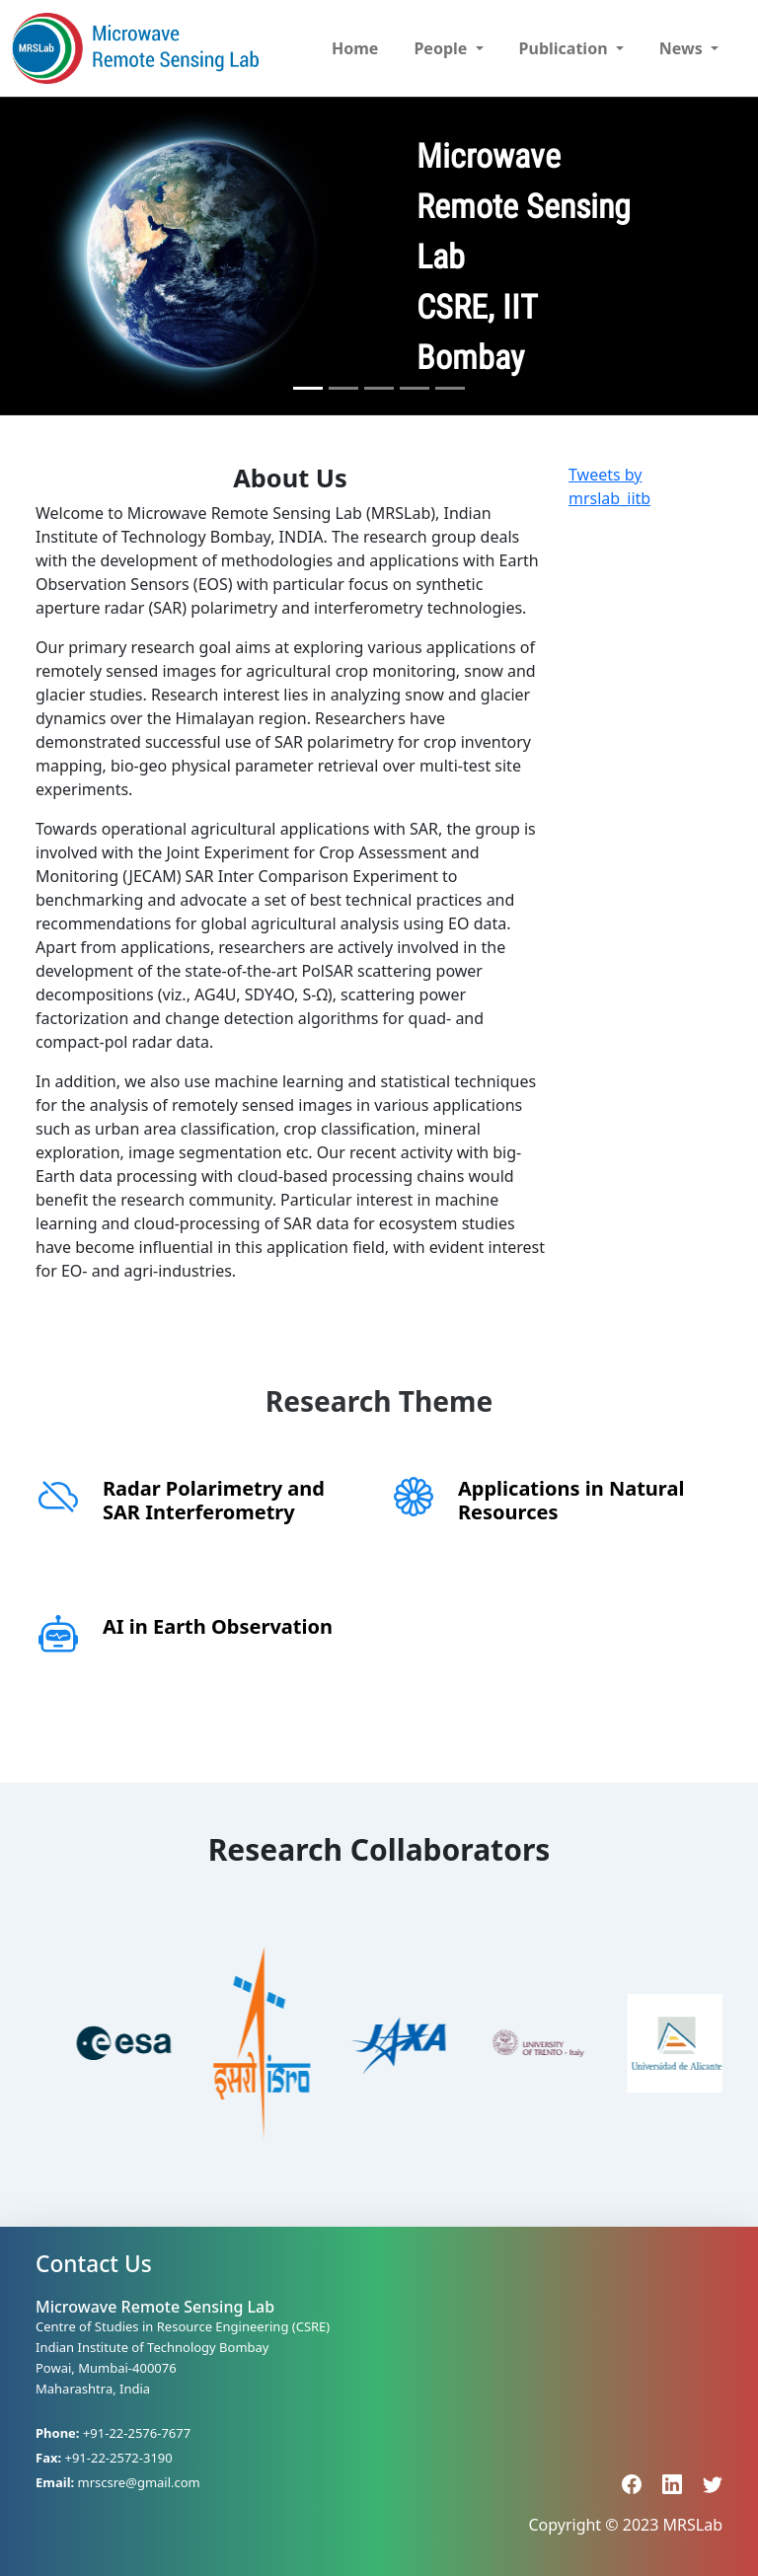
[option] (91, 2043)
